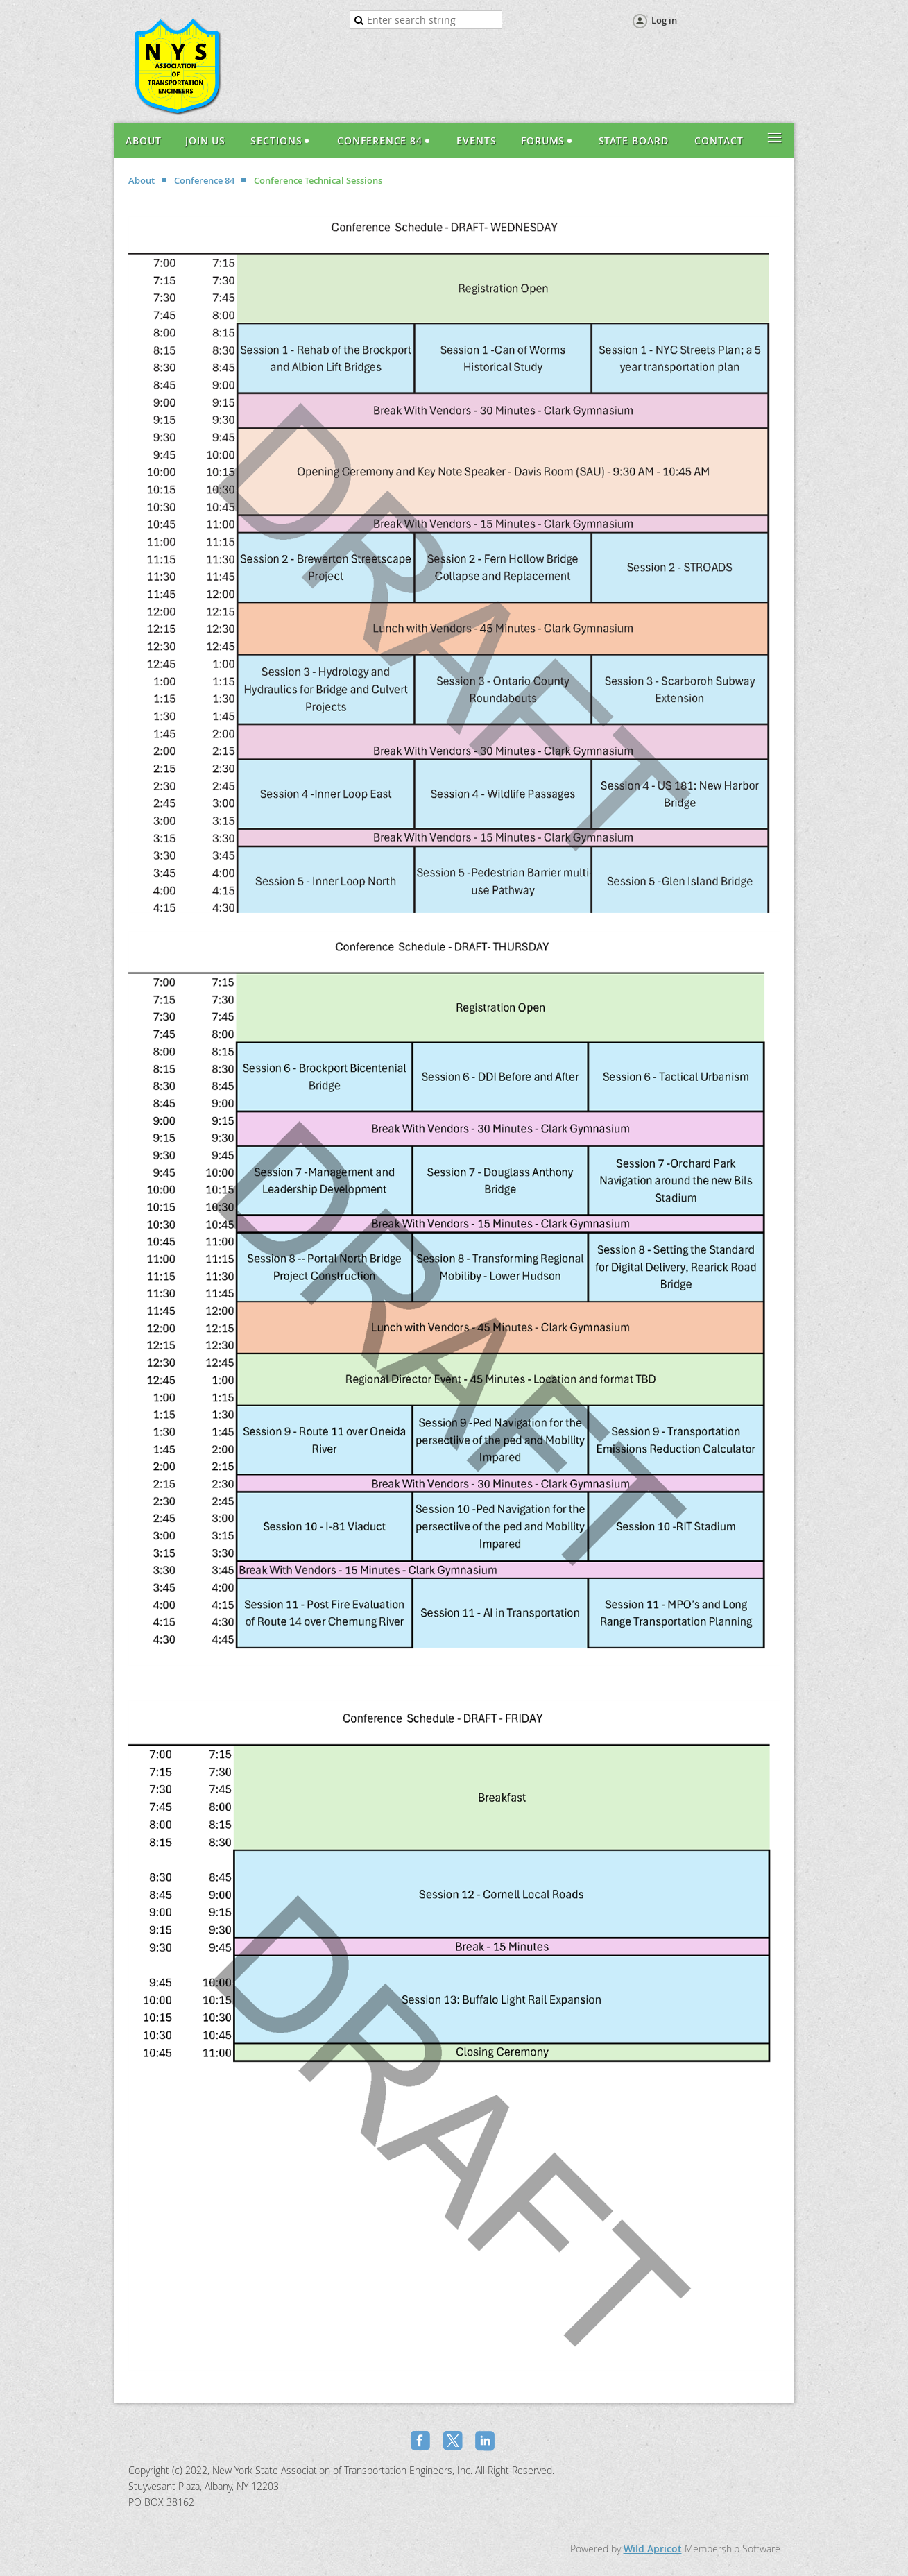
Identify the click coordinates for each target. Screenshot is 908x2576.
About (141, 180)
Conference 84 (204, 180)
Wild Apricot (653, 2548)
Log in (664, 20)
